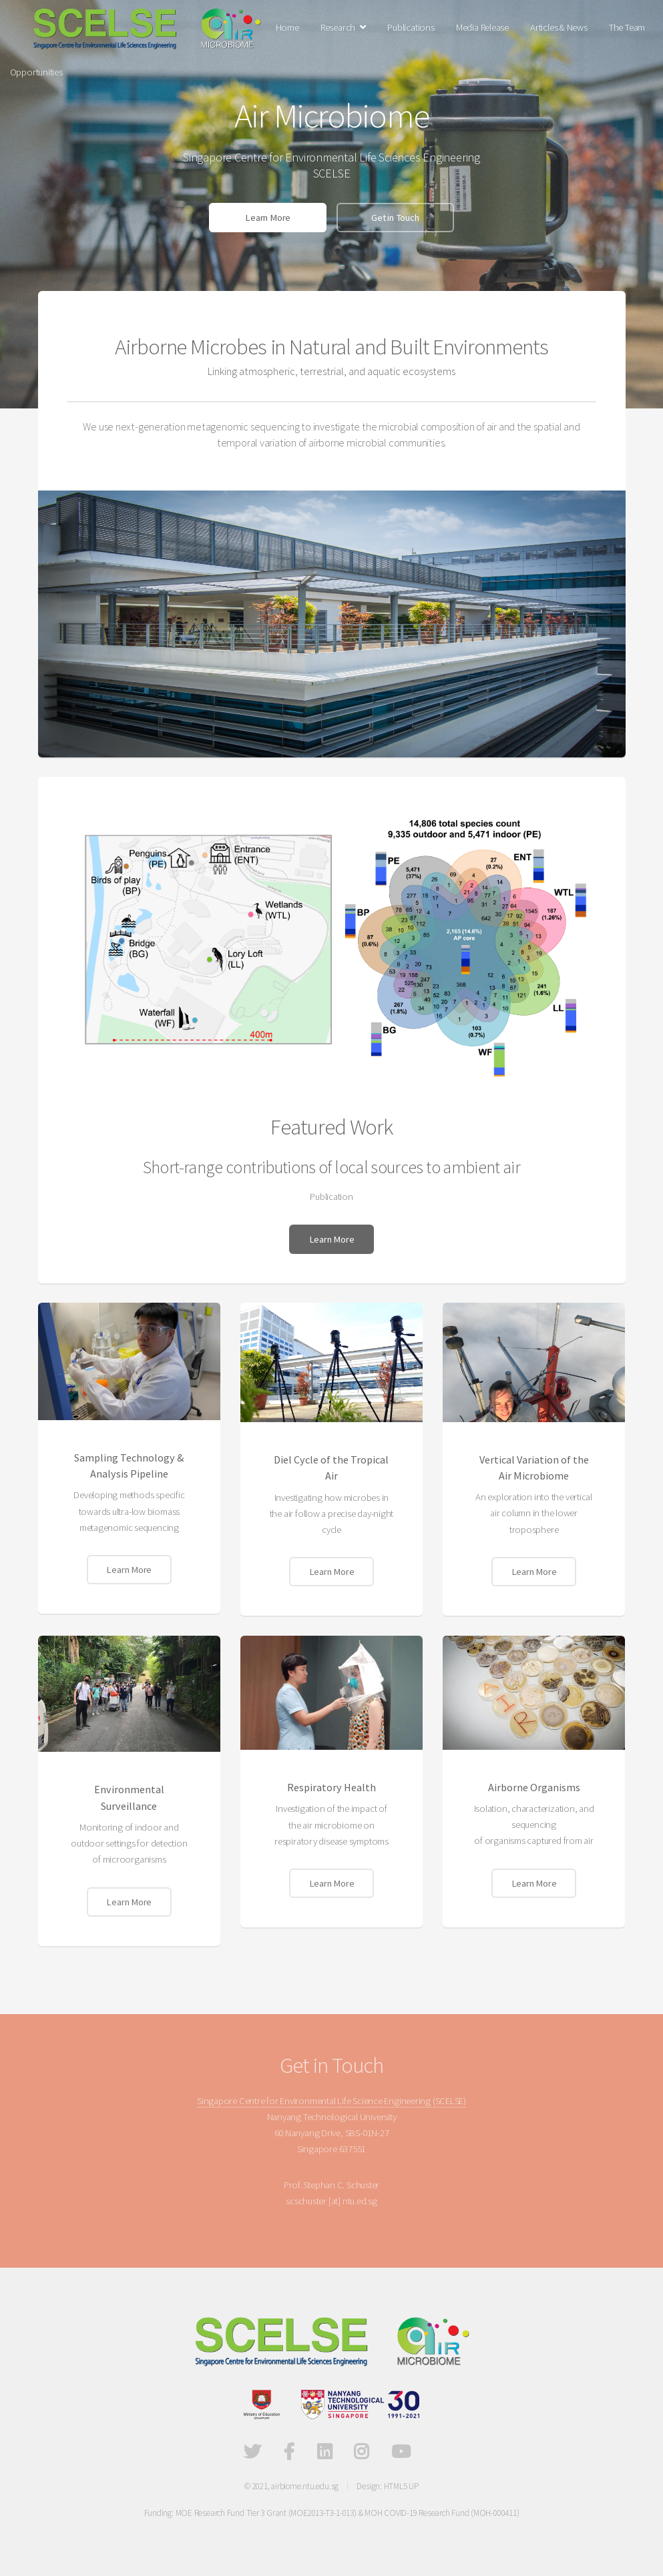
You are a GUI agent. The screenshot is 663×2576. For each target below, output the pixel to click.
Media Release (482, 27)
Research (337, 27)
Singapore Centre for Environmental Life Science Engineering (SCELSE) (331, 2101)
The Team (627, 27)
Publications (410, 27)
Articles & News (559, 27)
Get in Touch (395, 218)
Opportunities (36, 72)
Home (287, 27)
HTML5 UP (401, 2486)
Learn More (267, 218)
